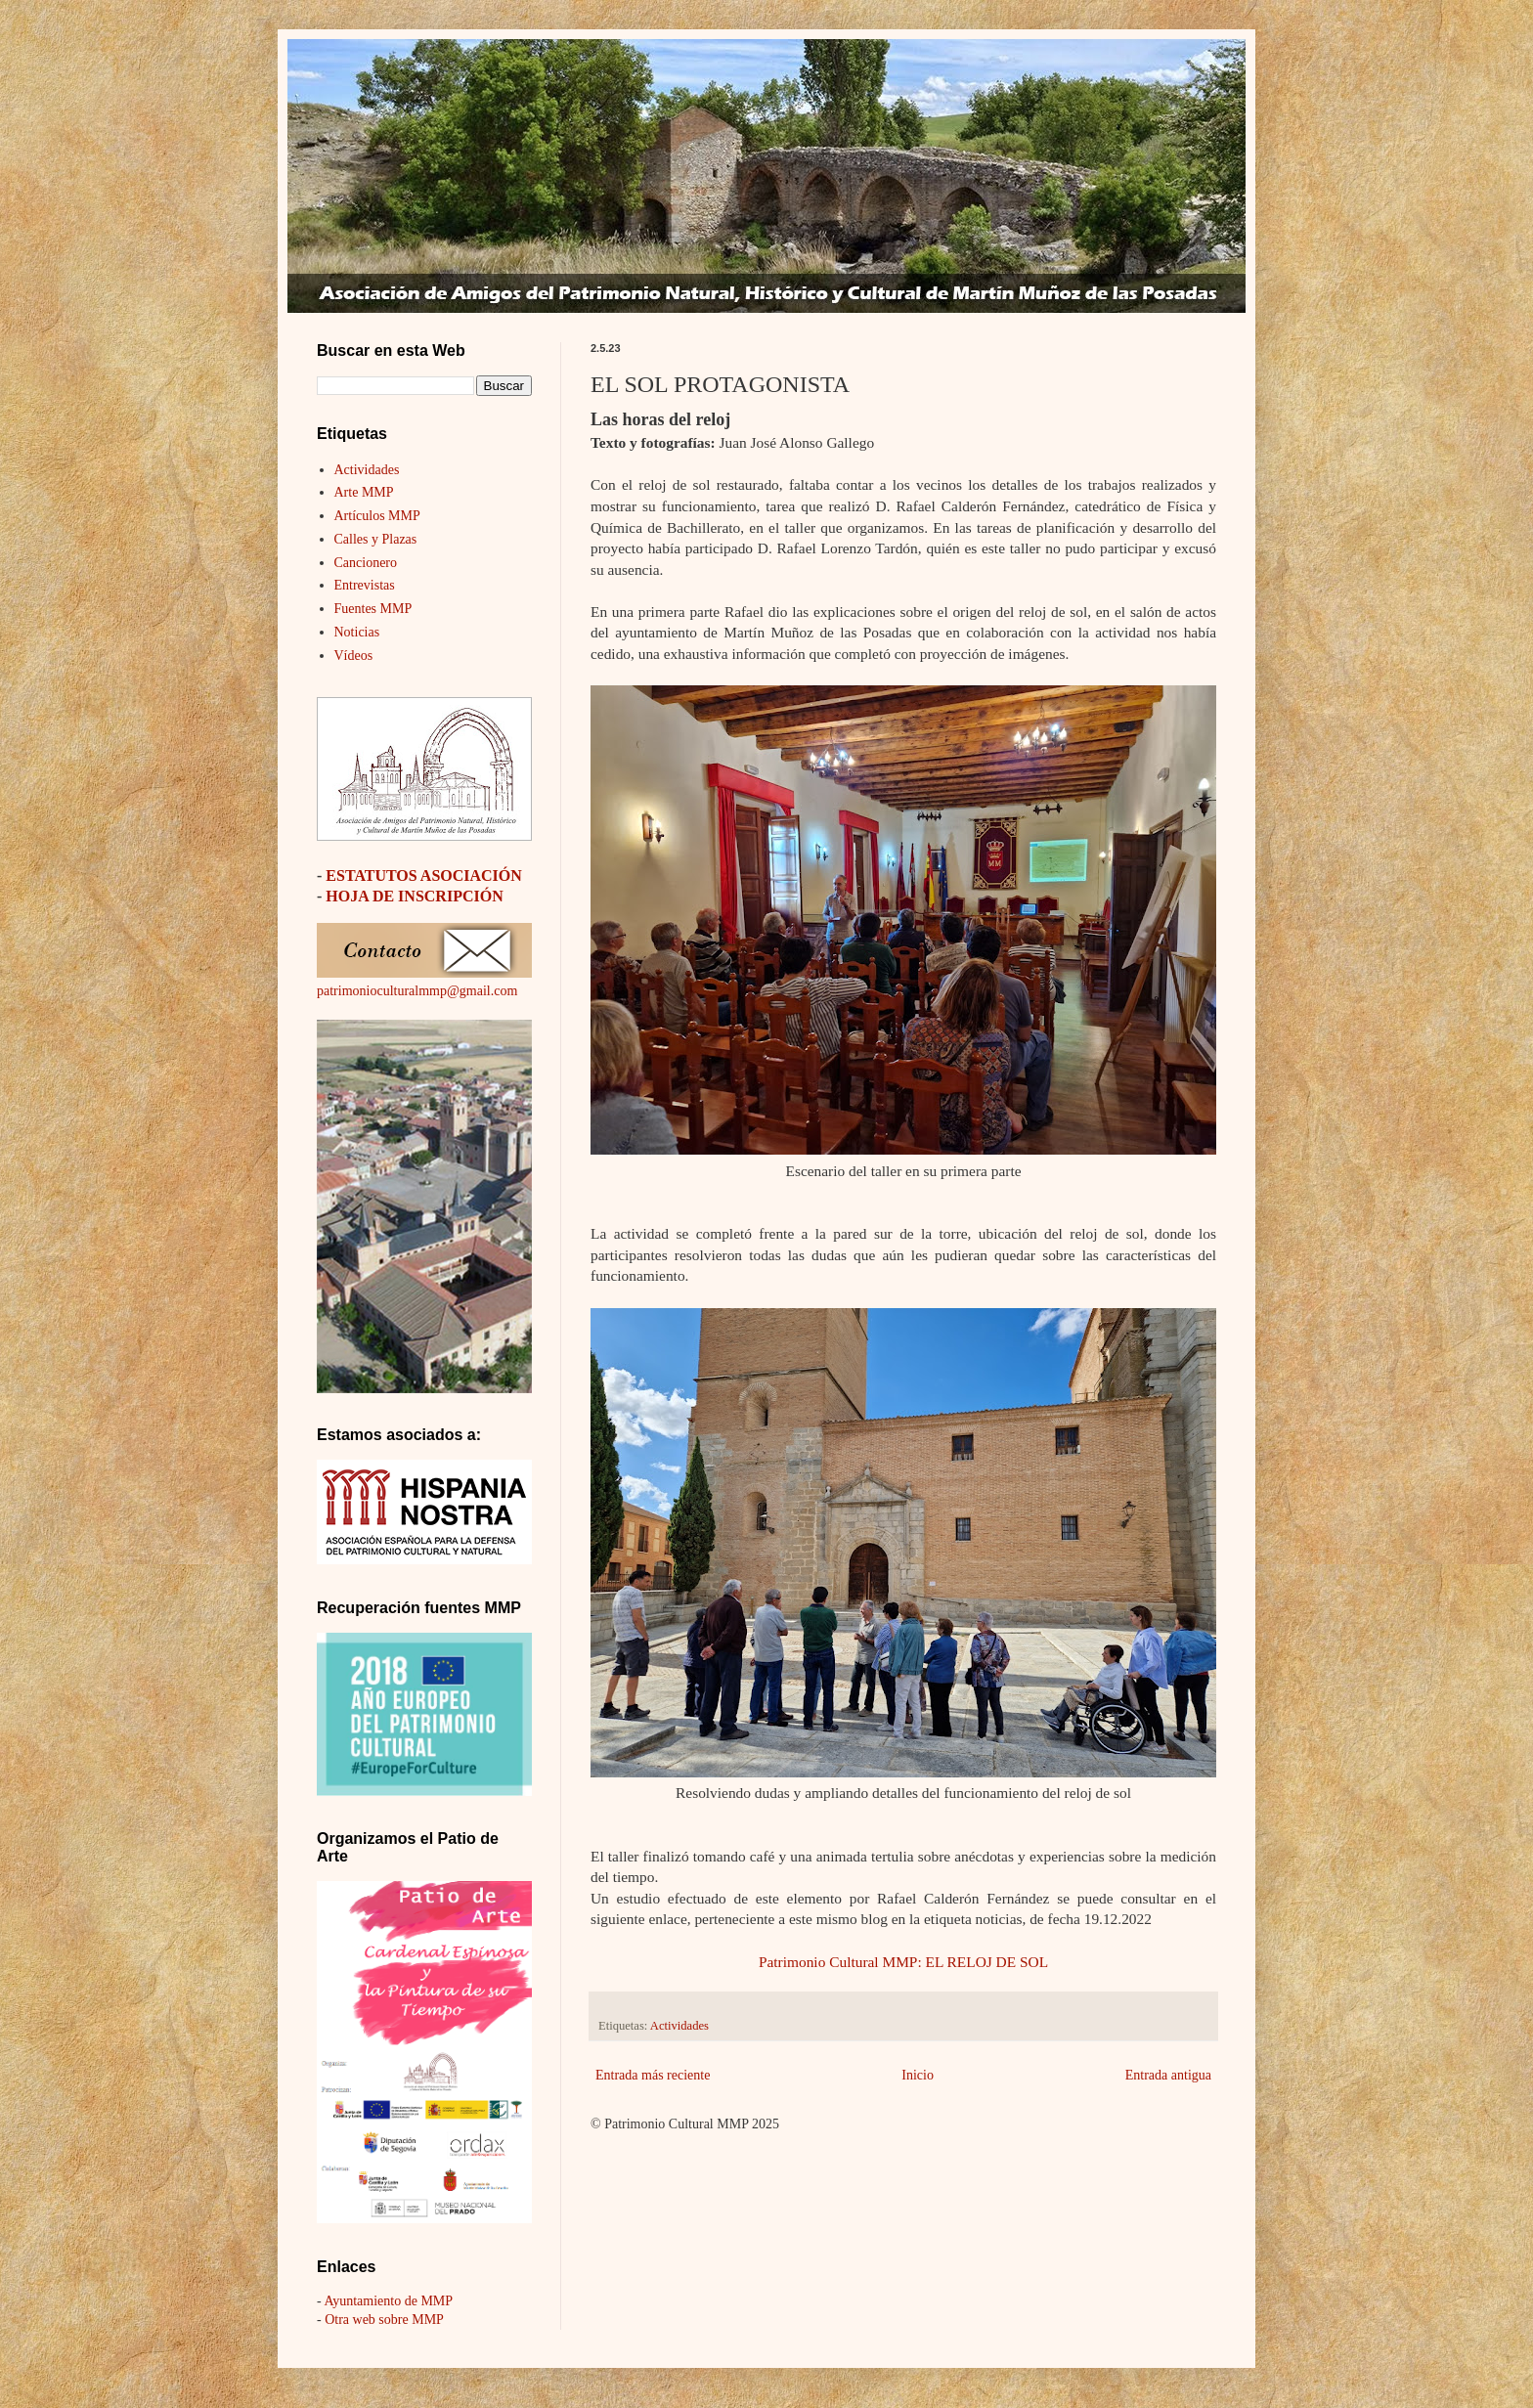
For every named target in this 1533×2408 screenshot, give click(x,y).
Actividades (679, 2026)
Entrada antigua (1168, 2075)
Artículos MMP (377, 515)
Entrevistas (364, 585)
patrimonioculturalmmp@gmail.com (417, 991)
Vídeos (353, 655)
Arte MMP (364, 492)
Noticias (357, 632)
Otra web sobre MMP (384, 2319)
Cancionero (366, 562)
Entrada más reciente (652, 2075)
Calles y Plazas (375, 539)
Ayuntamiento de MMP (388, 2301)
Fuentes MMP (373, 608)
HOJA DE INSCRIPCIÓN (414, 896)
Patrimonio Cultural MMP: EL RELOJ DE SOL (903, 1961)
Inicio (917, 2075)
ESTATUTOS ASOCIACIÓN (424, 875)
